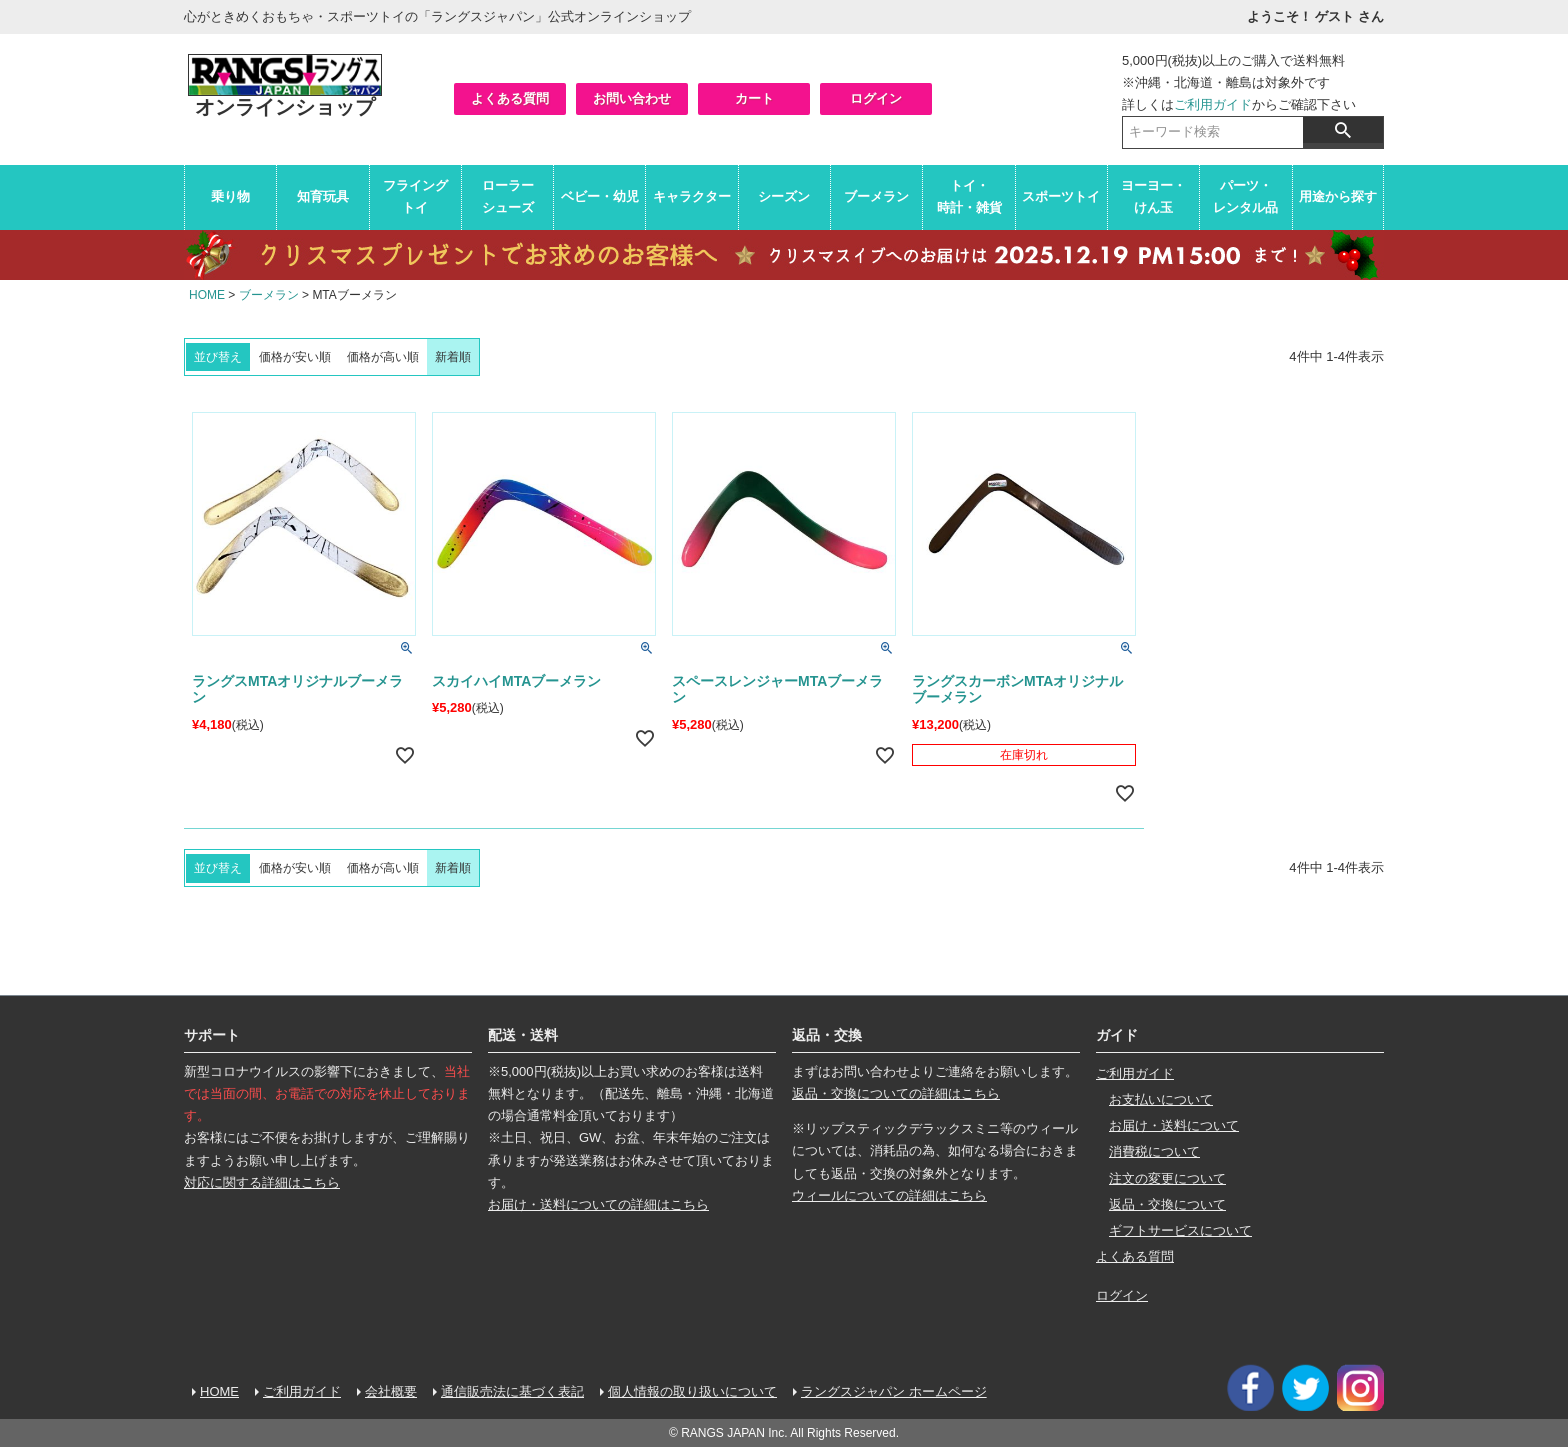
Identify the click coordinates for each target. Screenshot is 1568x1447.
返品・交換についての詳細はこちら (896, 1093)
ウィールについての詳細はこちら (889, 1195)
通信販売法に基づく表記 (512, 1391)
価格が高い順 (383, 357)
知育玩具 (323, 196)
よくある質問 (510, 98)
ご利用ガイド (1213, 104)
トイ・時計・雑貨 (969, 196)
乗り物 (230, 196)
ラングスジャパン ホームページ (894, 1391)
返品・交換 (827, 1035)
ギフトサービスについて (1180, 1230)
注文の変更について (1167, 1178)
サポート (212, 1035)
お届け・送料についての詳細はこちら (598, 1204)
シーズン (784, 196)
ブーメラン (876, 196)
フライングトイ (415, 196)
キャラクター (692, 196)
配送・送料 (523, 1035)
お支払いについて (1161, 1099)
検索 (1343, 130)
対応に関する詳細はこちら (262, 1182)
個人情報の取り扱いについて (692, 1391)
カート (754, 98)
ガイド (1117, 1035)
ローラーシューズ (508, 196)
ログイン (876, 98)
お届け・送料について (1174, 1125)
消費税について (1154, 1151)
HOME (207, 295)
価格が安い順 (295, 357)
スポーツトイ (1061, 196)
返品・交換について (1167, 1204)
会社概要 (391, 1391)
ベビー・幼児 (600, 196)
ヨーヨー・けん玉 (1153, 196)
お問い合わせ (632, 98)
